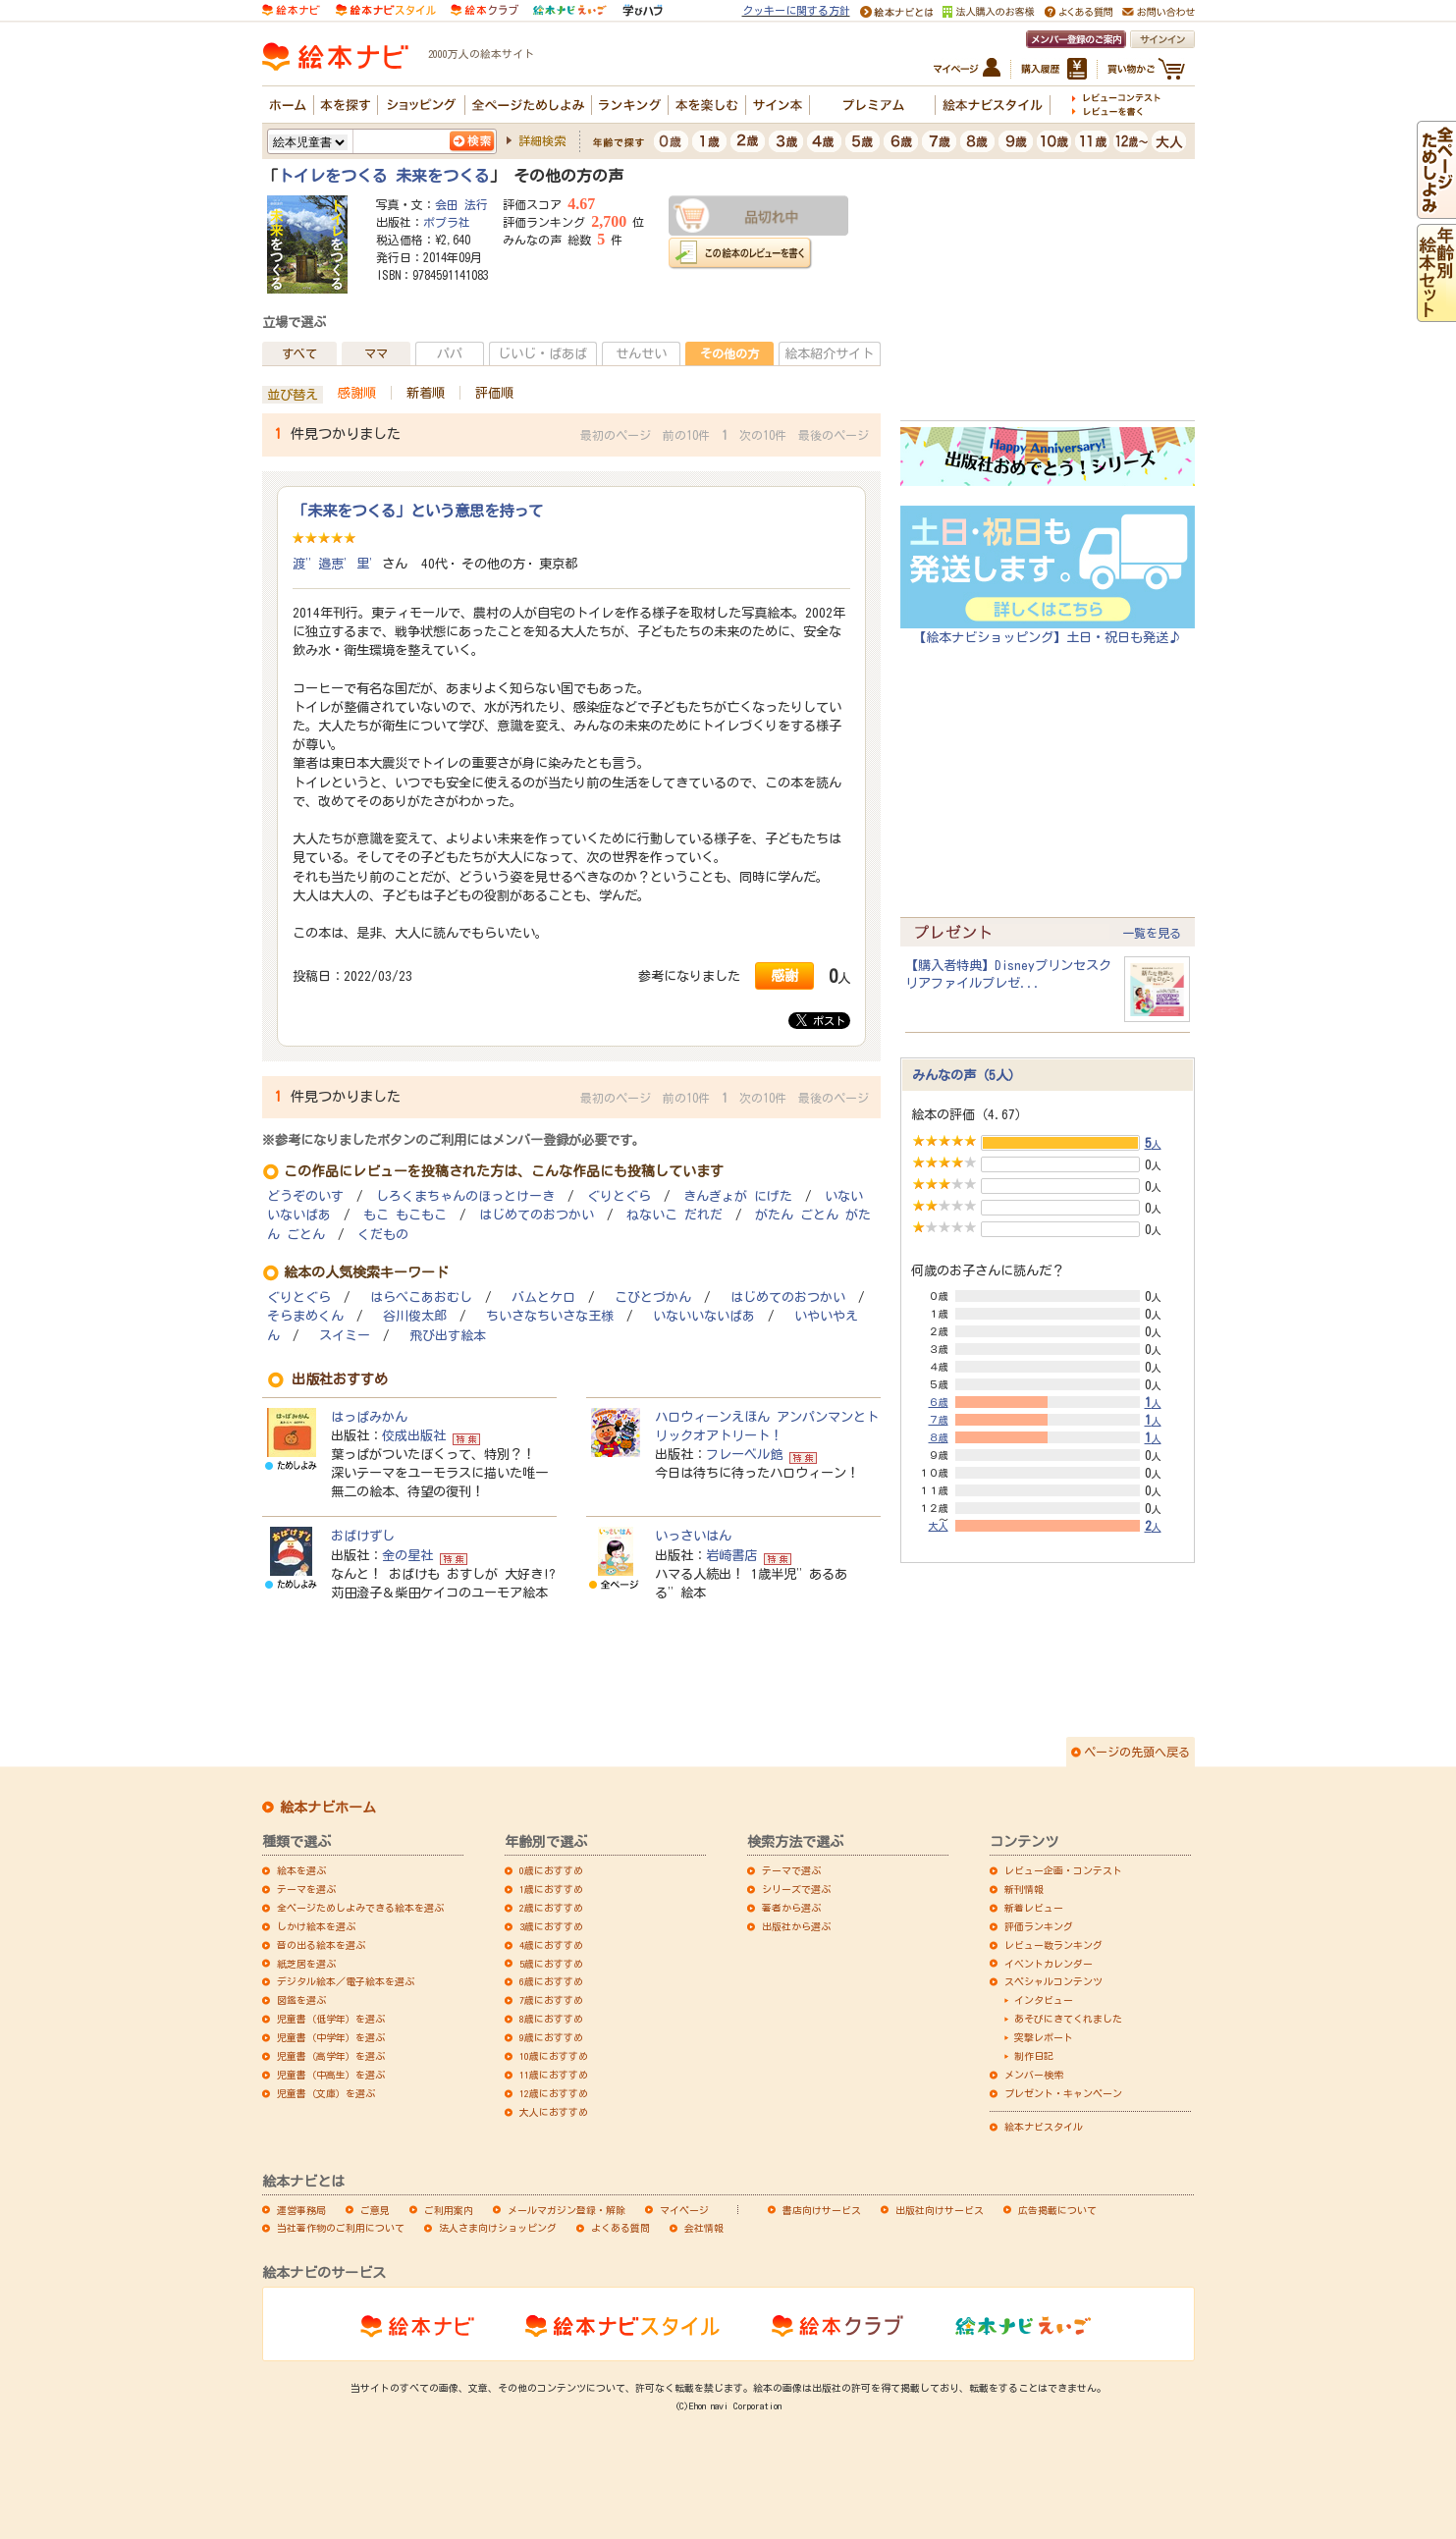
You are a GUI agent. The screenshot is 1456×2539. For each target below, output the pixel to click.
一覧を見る (1151, 933)
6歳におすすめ (551, 1981)
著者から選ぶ (791, 1908)
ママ (376, 353)
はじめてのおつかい (536, 1215)
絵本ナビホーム (328, 1807)
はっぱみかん (369, 1417)
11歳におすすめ (553, 2075)
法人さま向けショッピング (498, 2228)
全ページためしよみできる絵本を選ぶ (360, 1908)
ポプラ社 (446, 222)
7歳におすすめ (551, 2000)
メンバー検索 (1033, 2075)
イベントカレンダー (1048, 1964)
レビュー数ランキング (1053, 1945)
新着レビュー (1033, 1908)
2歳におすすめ (551, 1908)
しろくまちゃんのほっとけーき (465, 1196)
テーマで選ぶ (791, 1870)
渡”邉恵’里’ (337, 563)
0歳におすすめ (551, 1870)
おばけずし (363, 1535)
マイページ (684, 2210)
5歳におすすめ (551, 1964)
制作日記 (1033, 2056)
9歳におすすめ (551, 2037)
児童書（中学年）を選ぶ (331, 2037)
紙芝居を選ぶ (306, 1964)
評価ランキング (1038, 1926)
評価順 (494, 393)
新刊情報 (1024, 1889)
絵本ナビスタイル (1043, 2127)
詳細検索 (542, 140)
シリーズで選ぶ (796, 1889)
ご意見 (375, 2210)
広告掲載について (1057, 2210)
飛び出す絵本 (447, 1335)
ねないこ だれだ (674, 1215)
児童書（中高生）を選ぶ (331, 2075)
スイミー (344, 1335)
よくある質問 (620, 2228)
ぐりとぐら (619, 1196)
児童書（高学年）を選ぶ (331, 2056)
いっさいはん (693, 1535)
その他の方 (729, 353)
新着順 (425, 393)
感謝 (784, 975)
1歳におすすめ (551, 1889)
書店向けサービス (821, 2210)
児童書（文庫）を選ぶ (326, 2093)
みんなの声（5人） (966, 1075)
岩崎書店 (731, 1555)
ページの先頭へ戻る (1137, 1751)
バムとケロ (543, 1297)
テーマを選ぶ (306, 1889)
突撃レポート (1043, 2037)
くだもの (382, 1234)
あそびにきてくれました (1068, 2019)
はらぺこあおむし (421, 1297)
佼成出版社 (414, 1435)
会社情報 (704, 2228)
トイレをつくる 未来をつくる (384, 176)
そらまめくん (305, 1316)
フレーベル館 (744, 1454)
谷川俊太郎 (415, 1316)
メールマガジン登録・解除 (566, 2210)
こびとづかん (653, 1297)
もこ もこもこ (405, 1215)
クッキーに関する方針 (796, 10)
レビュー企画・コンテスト (1063, 1870)
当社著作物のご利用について (340, 2228)
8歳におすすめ (551, 2019)
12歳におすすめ (553, 2093)
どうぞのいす (305, 1196)
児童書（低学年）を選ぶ (331, 2019)
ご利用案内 (448, 2210)
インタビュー (1043, 2000)
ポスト (820, 1020)
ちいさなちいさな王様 (550, 1316)
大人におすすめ (553, 2112)
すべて (299, 353)
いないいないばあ (704, 1316)
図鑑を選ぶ (301, 2000)
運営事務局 (301, 2210)
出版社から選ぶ (796, 1926)
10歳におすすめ (553, 2056)
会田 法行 (461, 204)
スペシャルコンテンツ (1053, 1981)
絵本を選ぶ (301, 1870)
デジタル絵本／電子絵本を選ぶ (345, 1981)
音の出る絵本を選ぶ (321, 1945)
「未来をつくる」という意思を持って (418, 510)
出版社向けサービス (939, 2210)
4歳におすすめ (551, 1945)
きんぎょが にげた (737, 1196)
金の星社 (407, 1555)
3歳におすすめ (551, 1926)
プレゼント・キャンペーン (1063, 2093)
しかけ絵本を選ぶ (316, 1926)
